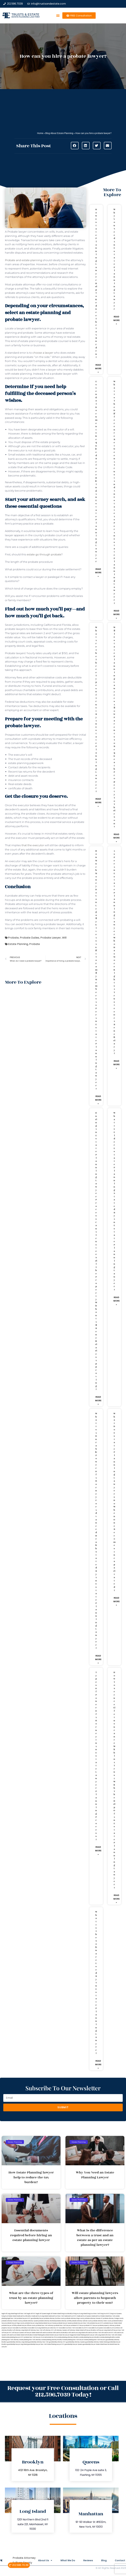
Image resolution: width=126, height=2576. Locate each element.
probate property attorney (106, 2325)
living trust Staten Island (9, 2316)
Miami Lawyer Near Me (57, 2335)
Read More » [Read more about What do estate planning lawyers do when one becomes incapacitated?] (116, 1601)
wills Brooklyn (29, 2335)
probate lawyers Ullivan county (26, 2325)
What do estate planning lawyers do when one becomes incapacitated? (114, 1502)
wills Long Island (100, 2335)
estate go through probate (44, 554)
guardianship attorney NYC (57, 2342)
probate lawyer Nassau (49, 2323)
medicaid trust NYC (70, 2316)
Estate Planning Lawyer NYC (55, 2344)
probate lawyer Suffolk (9, 2325)
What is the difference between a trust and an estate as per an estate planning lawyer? (114, 492)
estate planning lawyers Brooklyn (89, 2337)
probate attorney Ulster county (102, 2321)
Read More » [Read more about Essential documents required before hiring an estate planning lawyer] (98, 573)
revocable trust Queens (95, 2328)
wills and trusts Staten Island (15, 2335)
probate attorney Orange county (113, 2318)
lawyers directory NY (52, 2328)
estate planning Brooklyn (107, 2337)
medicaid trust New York (56, 2316)
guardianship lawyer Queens (73, 2344)
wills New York (109, 2335)
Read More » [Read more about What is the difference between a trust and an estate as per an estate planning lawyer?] (116, 614)
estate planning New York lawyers (94, 2340)
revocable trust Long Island (36, 2328)
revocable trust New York (67, 2328)
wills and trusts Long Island (76, 2333)
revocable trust (108, 2328)
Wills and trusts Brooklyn (60, 2333)
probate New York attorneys (45, 2325)
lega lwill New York (21, 2314)
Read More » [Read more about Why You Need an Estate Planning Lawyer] (116, 320)
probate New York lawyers (32, 2337)
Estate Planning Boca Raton (41, 2335)
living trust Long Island (80, 2314)
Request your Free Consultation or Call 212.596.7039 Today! (63, 2391)
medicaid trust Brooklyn (24, 2316)
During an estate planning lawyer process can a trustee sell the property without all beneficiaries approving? (96, 1251)
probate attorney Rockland (47, 2321)
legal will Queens (41, 2314)
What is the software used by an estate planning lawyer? (96, 1982)
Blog (104, 2560)
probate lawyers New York (81, 2323)
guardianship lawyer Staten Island (93, 2344)
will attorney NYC (48, 2330)
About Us (45, 2560)
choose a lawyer (42, 352)
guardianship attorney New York (38, 2342)
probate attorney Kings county (74, 2318)
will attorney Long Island (20, 2330)
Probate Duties (29, 938)
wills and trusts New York (93, 2333)
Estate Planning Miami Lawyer (85, 2335)
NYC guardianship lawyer (36, 2318)
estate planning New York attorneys (30, 2340)
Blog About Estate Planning (59, 133)
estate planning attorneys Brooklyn (68, 2337)
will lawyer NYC (7, 2333)
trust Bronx (116, 2328)
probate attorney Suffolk (63, 2321)
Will (64, 938)
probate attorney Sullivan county (82, 2321)
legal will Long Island (8, 2314)
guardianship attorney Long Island (17, 2342)
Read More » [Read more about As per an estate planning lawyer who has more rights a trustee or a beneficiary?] (116, 1064)
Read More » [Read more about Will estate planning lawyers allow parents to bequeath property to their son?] (116, 838)
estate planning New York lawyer (73, 2340)
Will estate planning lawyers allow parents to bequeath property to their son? (114, 727)
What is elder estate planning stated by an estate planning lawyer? (114, 1201)
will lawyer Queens (18, 2333)
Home (40, 133)
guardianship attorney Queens (75, 2342)
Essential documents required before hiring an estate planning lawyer (96, 471)
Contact (120, 2560)
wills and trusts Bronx (46, 2333)
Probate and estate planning (23, 260)
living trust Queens (116, 2314)
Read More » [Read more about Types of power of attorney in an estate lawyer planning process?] (98, 1850)
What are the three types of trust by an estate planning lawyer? (96, 709)
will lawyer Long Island (104, 2330)
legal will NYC (31, 2314)
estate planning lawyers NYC (15, 2337)
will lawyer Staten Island (31, 2333)
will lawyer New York (117, 2330)
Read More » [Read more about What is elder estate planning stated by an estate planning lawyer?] (116, 1301)
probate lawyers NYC (96, 2323)
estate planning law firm (25, 17)
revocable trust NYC (81, 2328)
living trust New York (93, 2314)
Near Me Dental (109, 2344)
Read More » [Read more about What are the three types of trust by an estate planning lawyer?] (98, 802)
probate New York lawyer (62, 2325)
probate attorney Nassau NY (94, 2318)
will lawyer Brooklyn (90, 2330)
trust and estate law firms (49, 2337)
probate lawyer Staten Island (113, 2323)
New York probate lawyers (18, 2318)
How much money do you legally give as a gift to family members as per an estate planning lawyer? (96, 969)
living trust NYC (105, 2314)
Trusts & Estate (25, 14)
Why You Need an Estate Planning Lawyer (114, 259)
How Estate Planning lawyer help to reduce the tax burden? (96, 283)
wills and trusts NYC (107, 2333)
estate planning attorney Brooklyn (52, 2340)
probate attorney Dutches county (54, 2318)
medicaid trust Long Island (40, 2316)
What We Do (67, 2560)
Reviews (88, 2560)
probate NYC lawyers (91, 2325)
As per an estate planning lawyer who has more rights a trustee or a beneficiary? (114, 952)
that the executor (32, 845)
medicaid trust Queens (84, 2316)
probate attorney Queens (30, 2321)
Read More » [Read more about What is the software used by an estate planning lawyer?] (98, 2064)
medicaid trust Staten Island (100, 2316)
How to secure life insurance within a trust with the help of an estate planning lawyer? (114, 1780)
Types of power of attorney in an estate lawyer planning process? (96, 1756)
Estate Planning (18, 944)
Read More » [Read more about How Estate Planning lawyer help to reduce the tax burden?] (98, 368)
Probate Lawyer (50, 938)
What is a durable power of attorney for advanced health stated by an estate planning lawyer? (96, 1531)
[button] (58, 15)
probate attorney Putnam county (12, 2321)
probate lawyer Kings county (15, 2323)
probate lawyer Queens (64, 2323)
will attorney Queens (60, 2330)
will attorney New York (35, 2330)
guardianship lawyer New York (37, 2344)
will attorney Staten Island (75, 2330)
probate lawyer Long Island (33, 2323)
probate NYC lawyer (77, 2325)
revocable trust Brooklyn (20, 2328)
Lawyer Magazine (70, 2335)
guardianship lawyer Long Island (17, 2344)
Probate (13, 938)
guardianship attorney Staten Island (96, 2342)
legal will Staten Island (54, 2314)
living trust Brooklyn (67, 2314)
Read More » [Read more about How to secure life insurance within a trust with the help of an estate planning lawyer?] (116, 1899)
